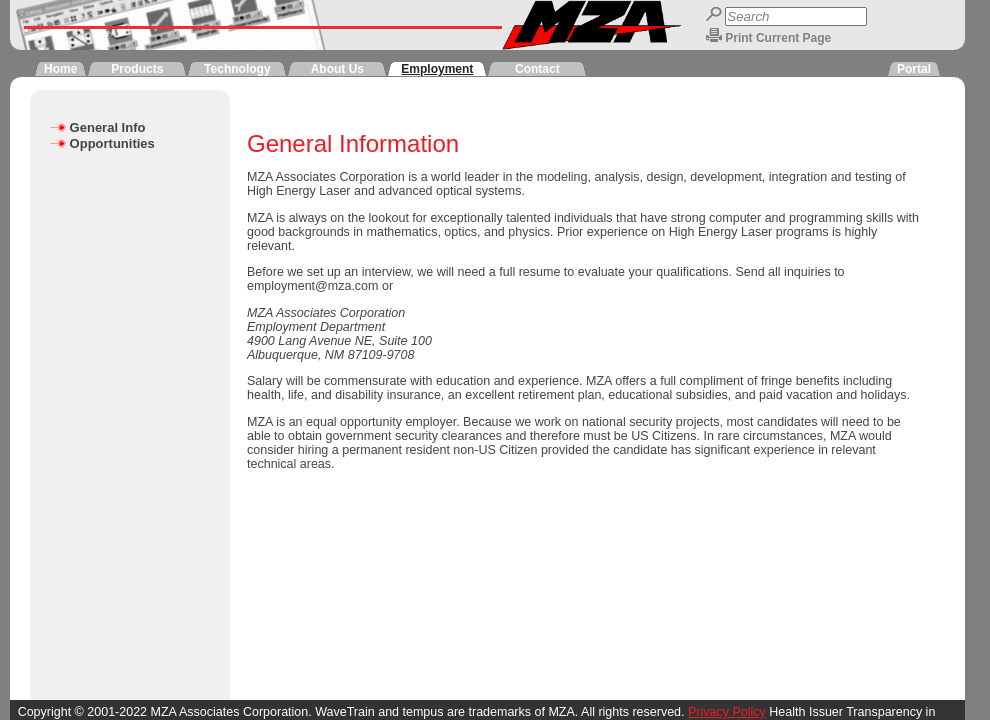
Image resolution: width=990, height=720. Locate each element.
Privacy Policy (727, 712)
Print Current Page (778, 38)
